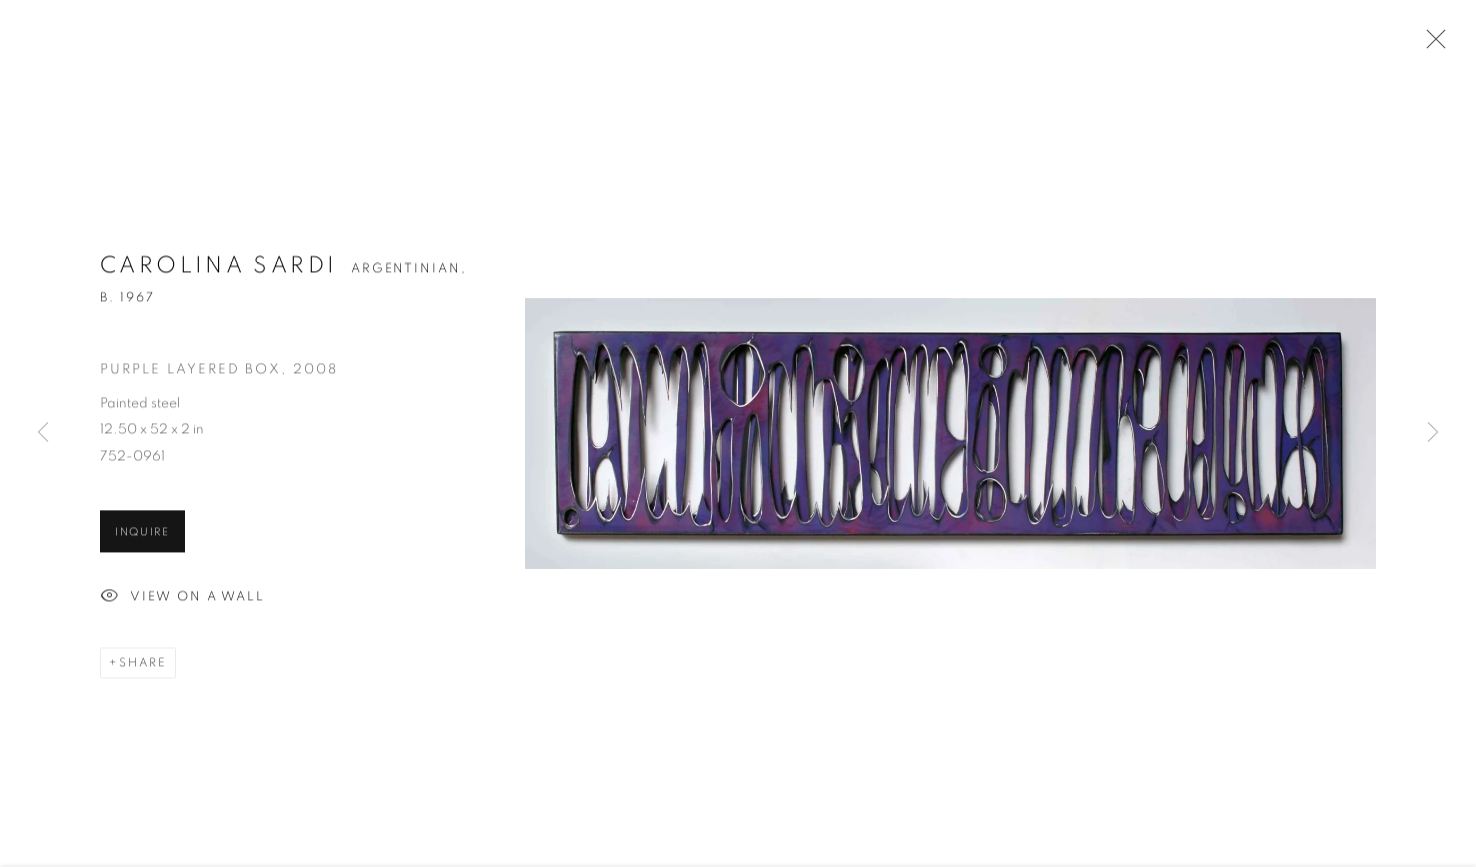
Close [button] (1431, 45)
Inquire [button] (142, 534)
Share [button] (143, 665)
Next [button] (1433, 433)
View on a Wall (182, 600)
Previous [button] (43, 433)
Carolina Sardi (218, 268)
